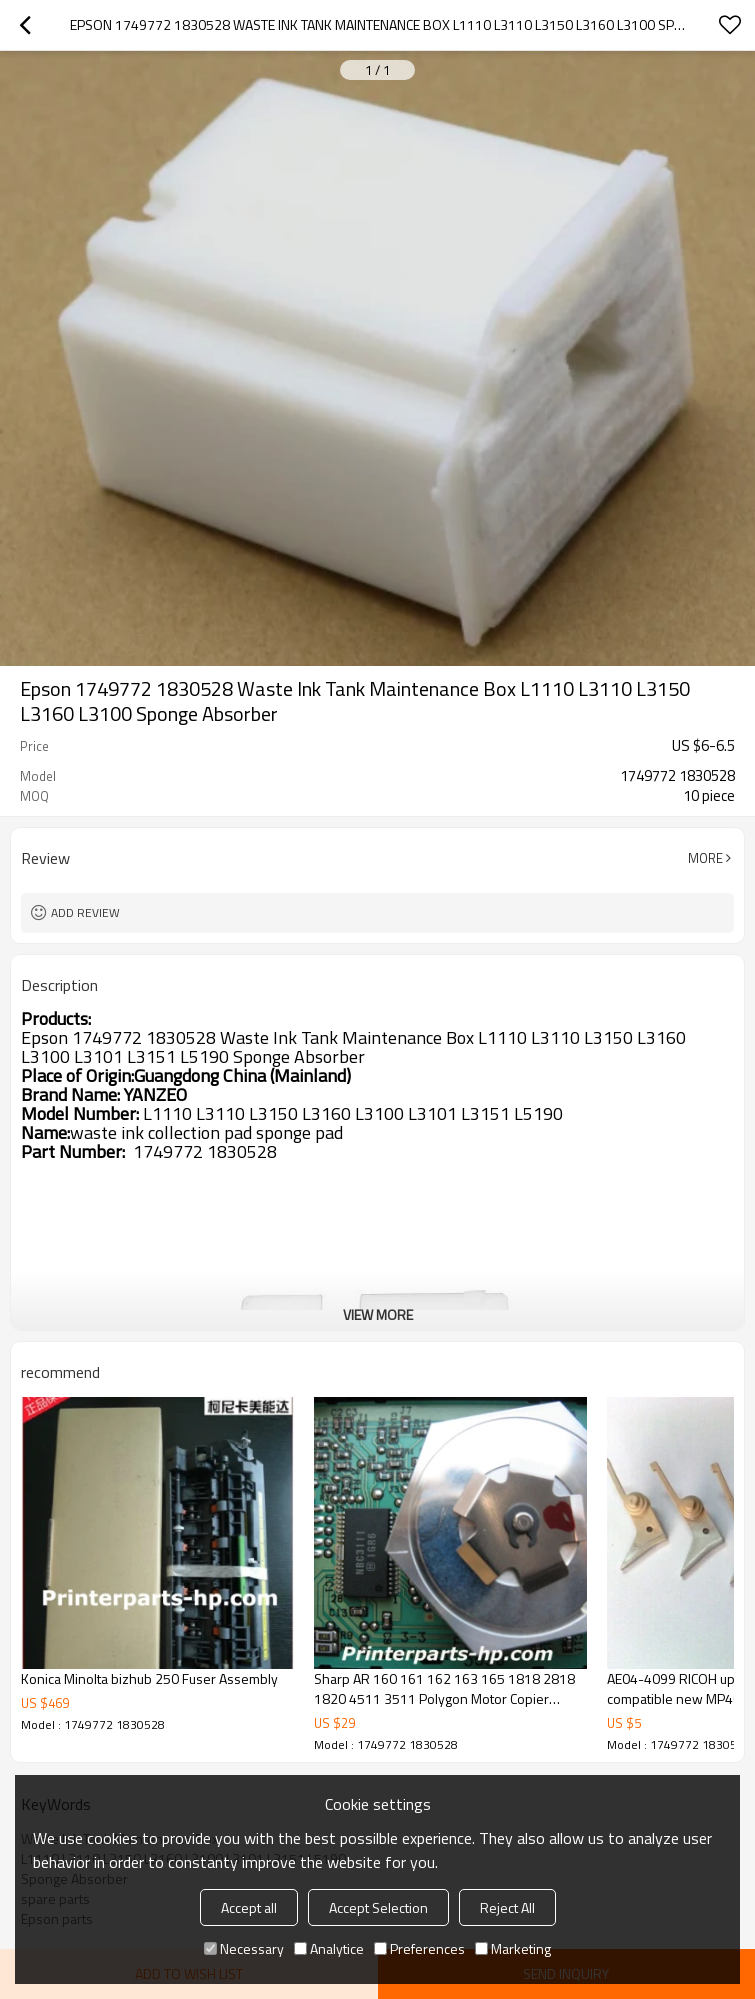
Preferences (419, 1948)
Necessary (244, 1948)
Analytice (329, 1948)
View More (378, 1314)
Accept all (249, 1907)
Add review (85, 912)
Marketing (513, 1948)
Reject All (507, 1907)
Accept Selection (378, 1907)
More (705, 858)
